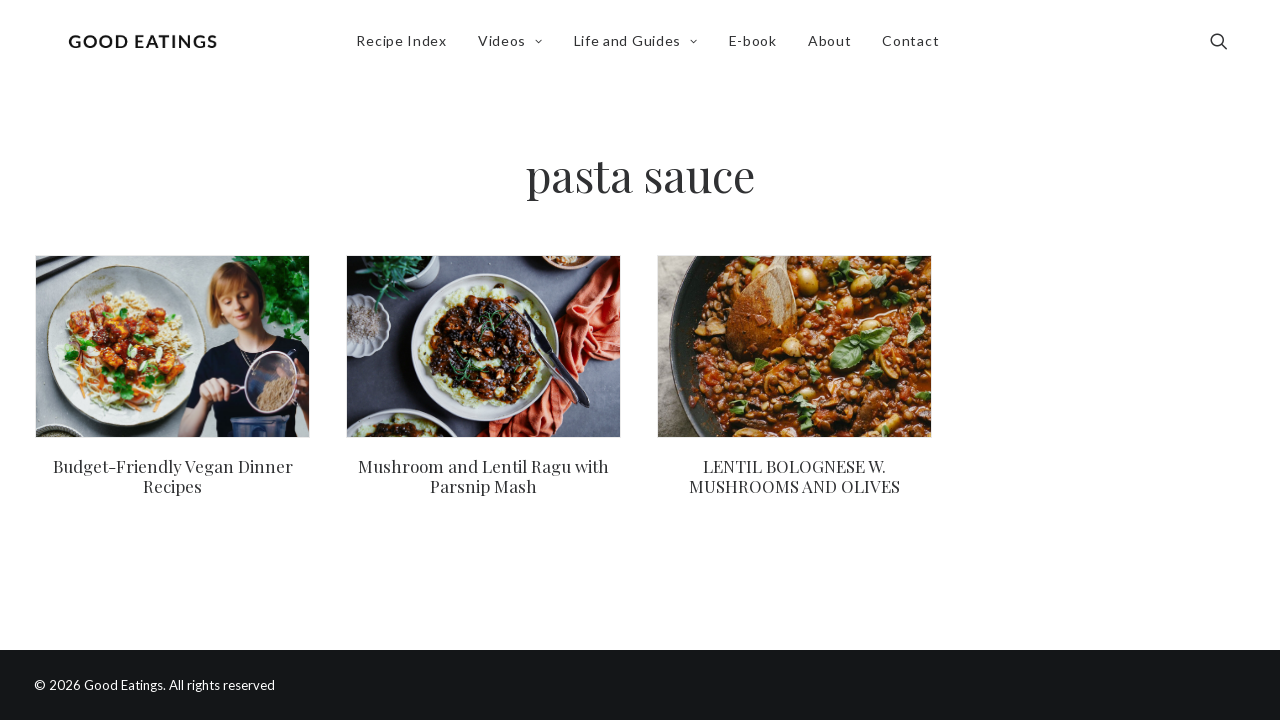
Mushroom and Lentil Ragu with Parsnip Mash (483, 476)
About (835, 46)
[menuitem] (406, 47)
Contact (915, 46)
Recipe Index (406, 46)
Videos (515, 46)
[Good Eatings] (147, 47)
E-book (758, 46)
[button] (1228, 47)
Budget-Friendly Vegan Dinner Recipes (173, 476)
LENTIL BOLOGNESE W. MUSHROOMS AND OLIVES (794, 476)
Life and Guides (641, 46)
